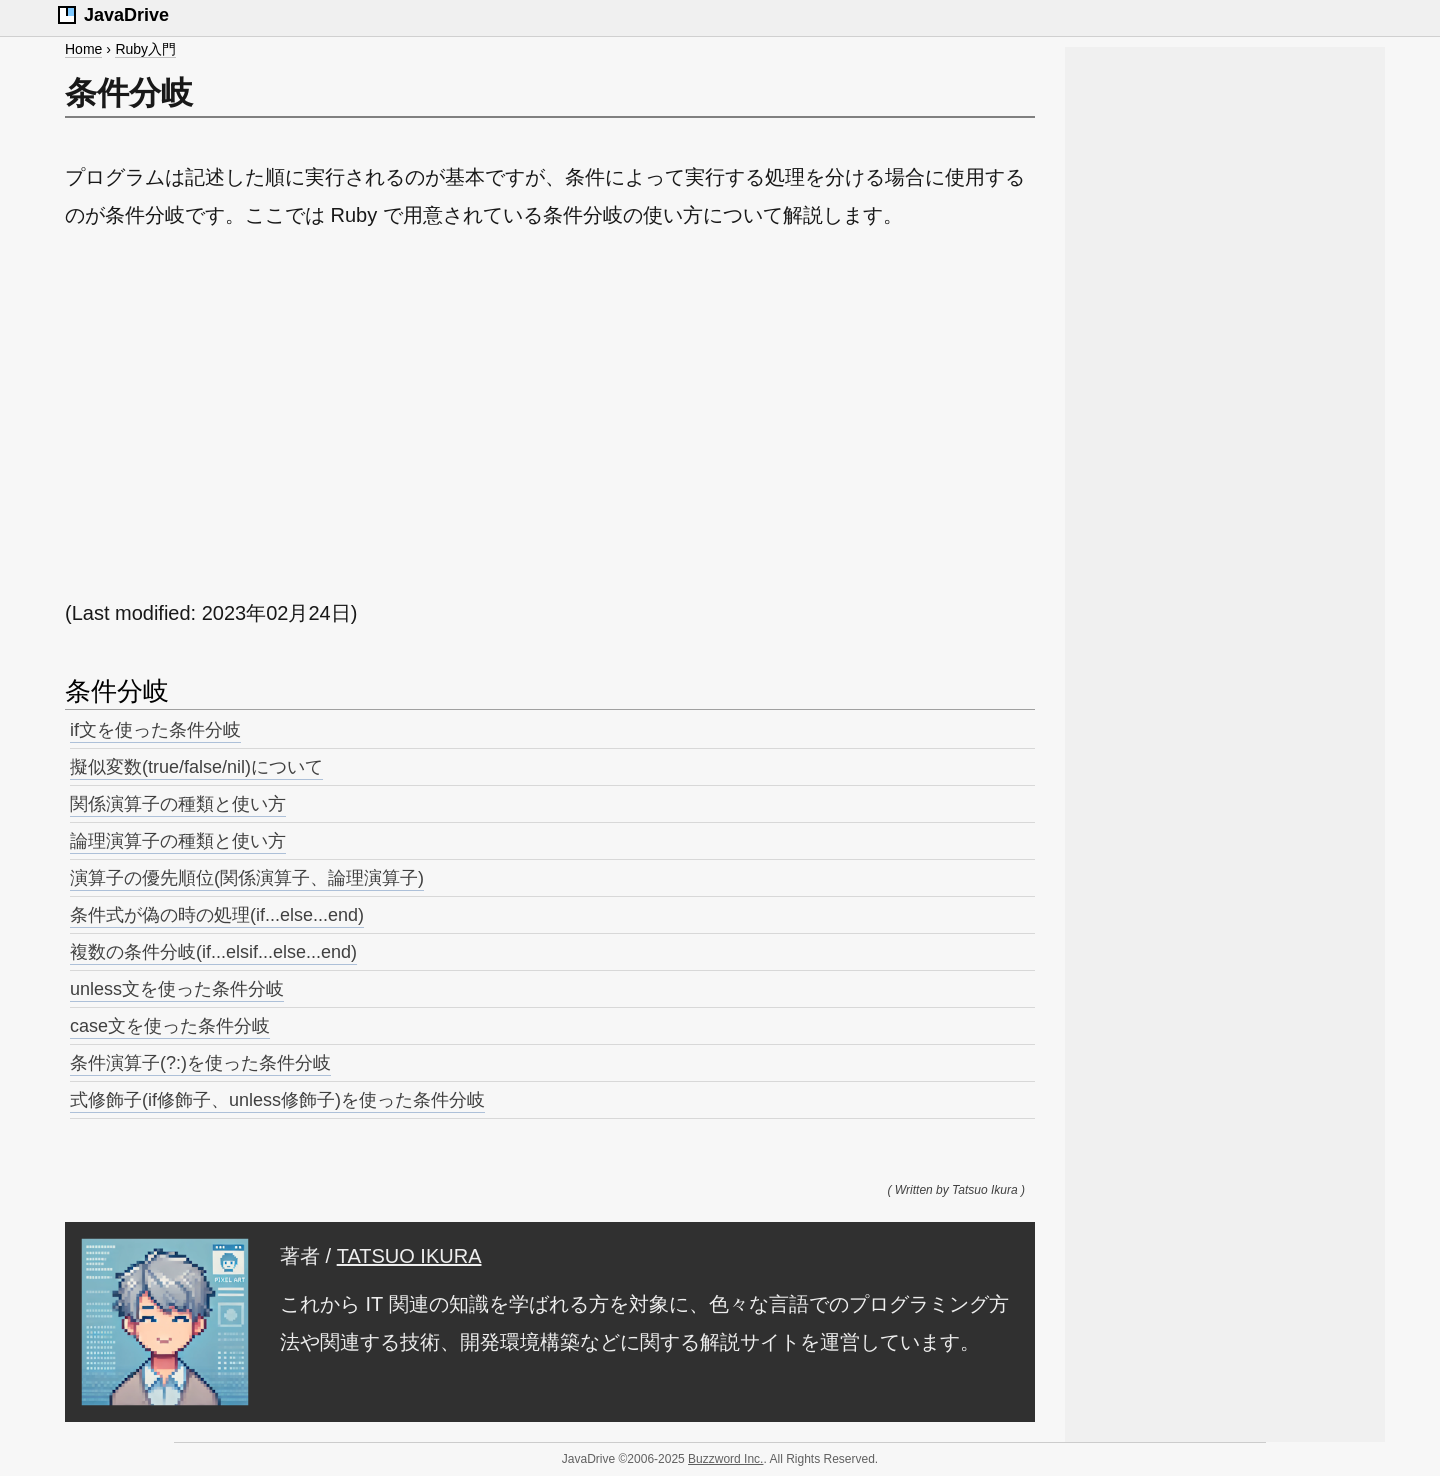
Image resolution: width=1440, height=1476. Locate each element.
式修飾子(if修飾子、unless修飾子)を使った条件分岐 (277, 1100)
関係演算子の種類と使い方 (178, 804)
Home (83, 49)
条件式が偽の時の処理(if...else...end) (217, 915)
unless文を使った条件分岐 (177, 989)
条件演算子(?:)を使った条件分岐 (200, 1063)
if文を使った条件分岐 (155, 730)
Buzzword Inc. (725, 1459)
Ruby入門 (145, 49)
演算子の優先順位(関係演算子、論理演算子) (247, 878)
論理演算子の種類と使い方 (178, 841)
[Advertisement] (550, 414)
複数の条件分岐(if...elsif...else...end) (213, 952)
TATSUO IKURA (409, 1256)
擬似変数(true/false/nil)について (196, 767)
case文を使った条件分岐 (170, 1026)
